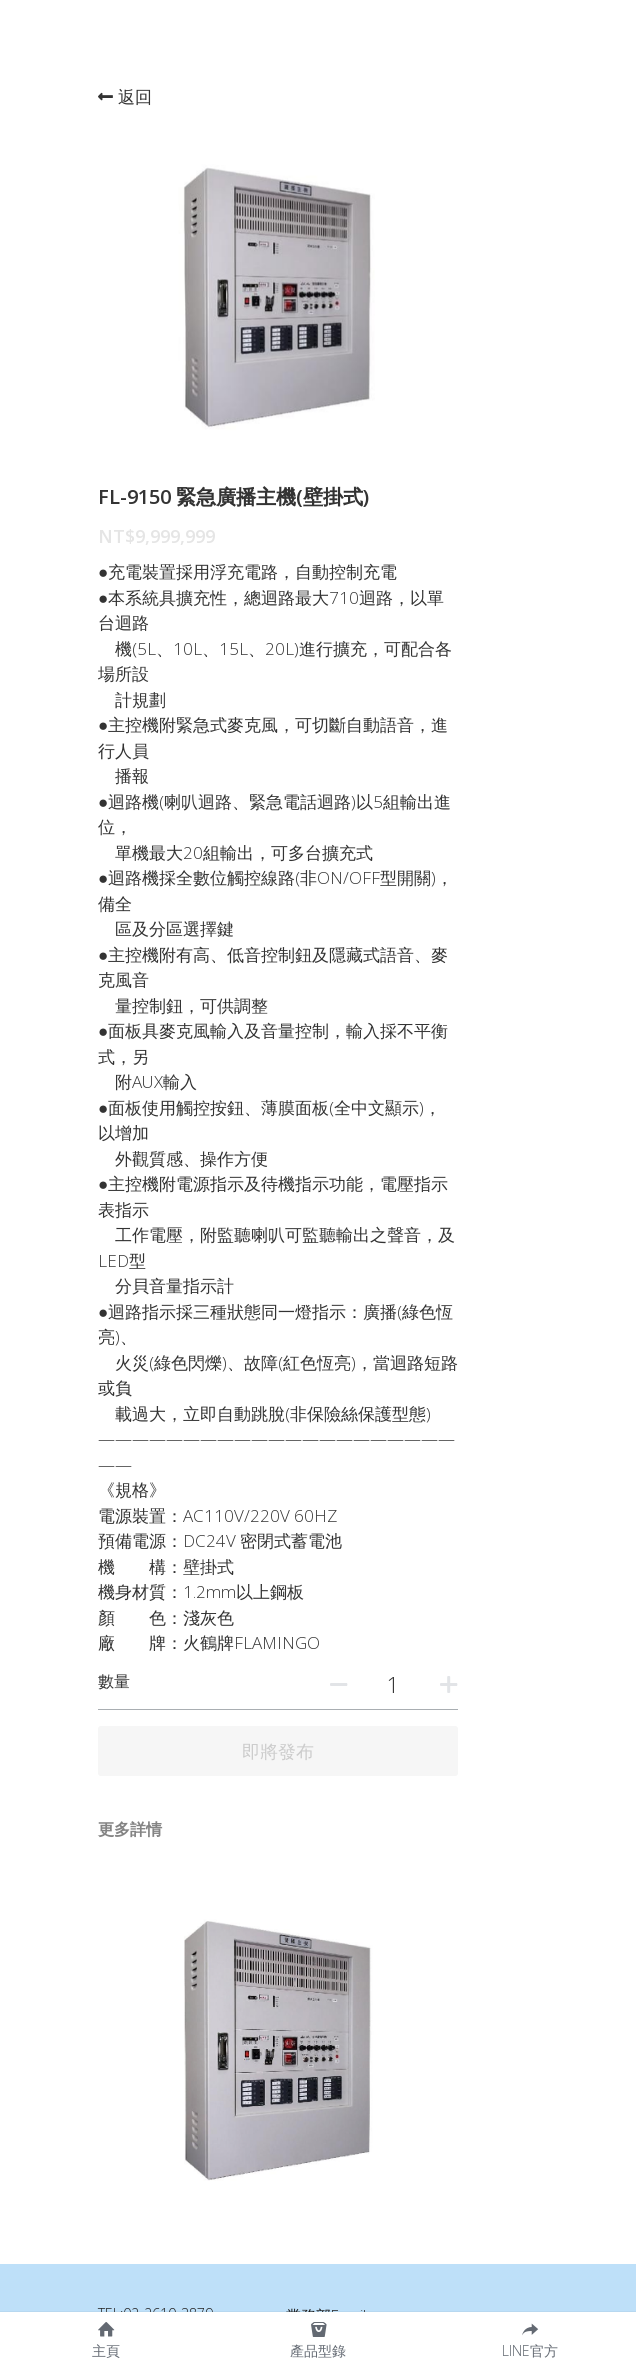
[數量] (473, 1428)
